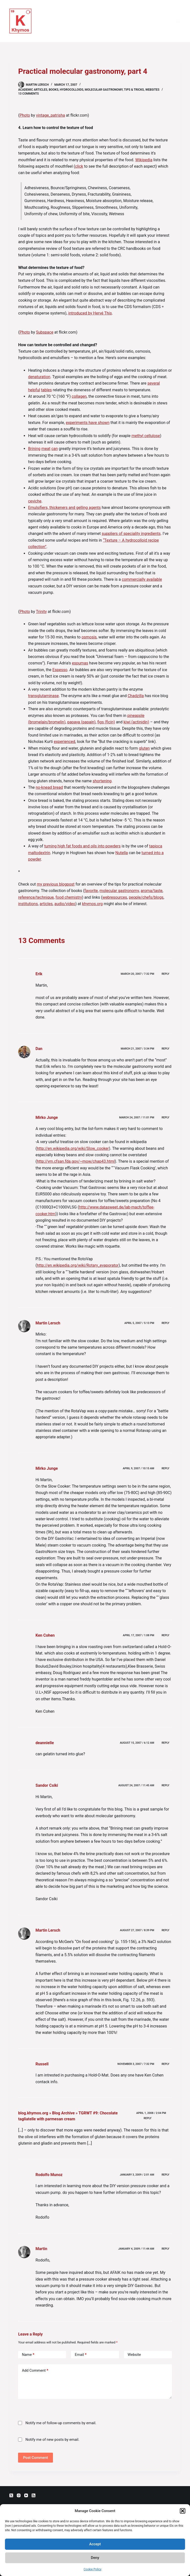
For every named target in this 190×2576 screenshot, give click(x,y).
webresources (114, 897)
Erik (38, 974)
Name (28, 2355)
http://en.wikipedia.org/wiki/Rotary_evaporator (78, 1265)
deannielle (44, 1742)
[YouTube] (26, 2495)
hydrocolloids (71, 89)
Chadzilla (136, 695)
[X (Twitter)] (11, 2495)
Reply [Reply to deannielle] (165, 1742)
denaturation (39, 376)
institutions (28, 903)
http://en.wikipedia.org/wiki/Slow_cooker (73, 1148)
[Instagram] (19, 2495)
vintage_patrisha (50, 115)
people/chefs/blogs (146, 897)
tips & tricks (134, 89)
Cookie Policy (92, 2569)
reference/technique (36, 897)
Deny (95, 2557)
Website (134, 2354)
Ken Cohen (45, 1635)
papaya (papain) (81, 722)
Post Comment (35, 2457)
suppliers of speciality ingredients (131, 533)
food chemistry (68, 897)
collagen (79, 396)
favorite (91, 890)
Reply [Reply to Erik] (165, 973)
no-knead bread (49, 787)
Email (81, 2355)
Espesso (59, 669)
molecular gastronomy (104, 89)
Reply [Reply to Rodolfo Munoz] (165, 2174)
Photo (25, 115)
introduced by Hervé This (90, 313)
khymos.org (92, 903)
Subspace (44, 332)
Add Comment (35, 2370)
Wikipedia (143, 160)
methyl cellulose (145, 435)
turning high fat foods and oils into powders (82, 846)
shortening (102, 781)
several (153, 383)
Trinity (41, 611)
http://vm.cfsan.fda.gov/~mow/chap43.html (76, 1161)
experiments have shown (88, 422)
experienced (64, 741)
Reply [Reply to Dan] (165, 1048)
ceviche (34, 501)
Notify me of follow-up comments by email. (60, 2423)
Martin (41, 2248)
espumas (80, 663)
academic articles (32, 89)
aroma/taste (152, 890)
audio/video (64, 903)
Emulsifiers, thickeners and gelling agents (64, 507)
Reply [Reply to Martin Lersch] (165, 1323)
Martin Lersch (47, 1323)
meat (45, 448)
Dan (38, 1048)
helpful (34, 390)
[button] (182, 2510)
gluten (144, 748)
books (53, 89)
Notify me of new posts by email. (52, 2439)
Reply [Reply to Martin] (165, 2248)
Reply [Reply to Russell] (165, 2064)
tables (46, 390)
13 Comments (28, 93)
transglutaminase (43, 695)
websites (152, 89)
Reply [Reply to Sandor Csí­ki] (165, 1785)
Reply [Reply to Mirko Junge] (165, 1117)
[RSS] (33, 2495)
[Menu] (178, 21)
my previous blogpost (56, 884)
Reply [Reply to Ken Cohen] (165, 1635)
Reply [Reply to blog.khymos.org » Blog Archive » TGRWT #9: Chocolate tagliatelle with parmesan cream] (147, 2118)
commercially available (142, 579)
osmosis (89, 637)
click (79, 166)
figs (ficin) (106, 722)
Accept (95, 2544)
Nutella (121, 852)
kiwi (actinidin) (136, 722)
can (54, 448)
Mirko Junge (46, 1117)
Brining (34, 448)
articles (46, 903)
